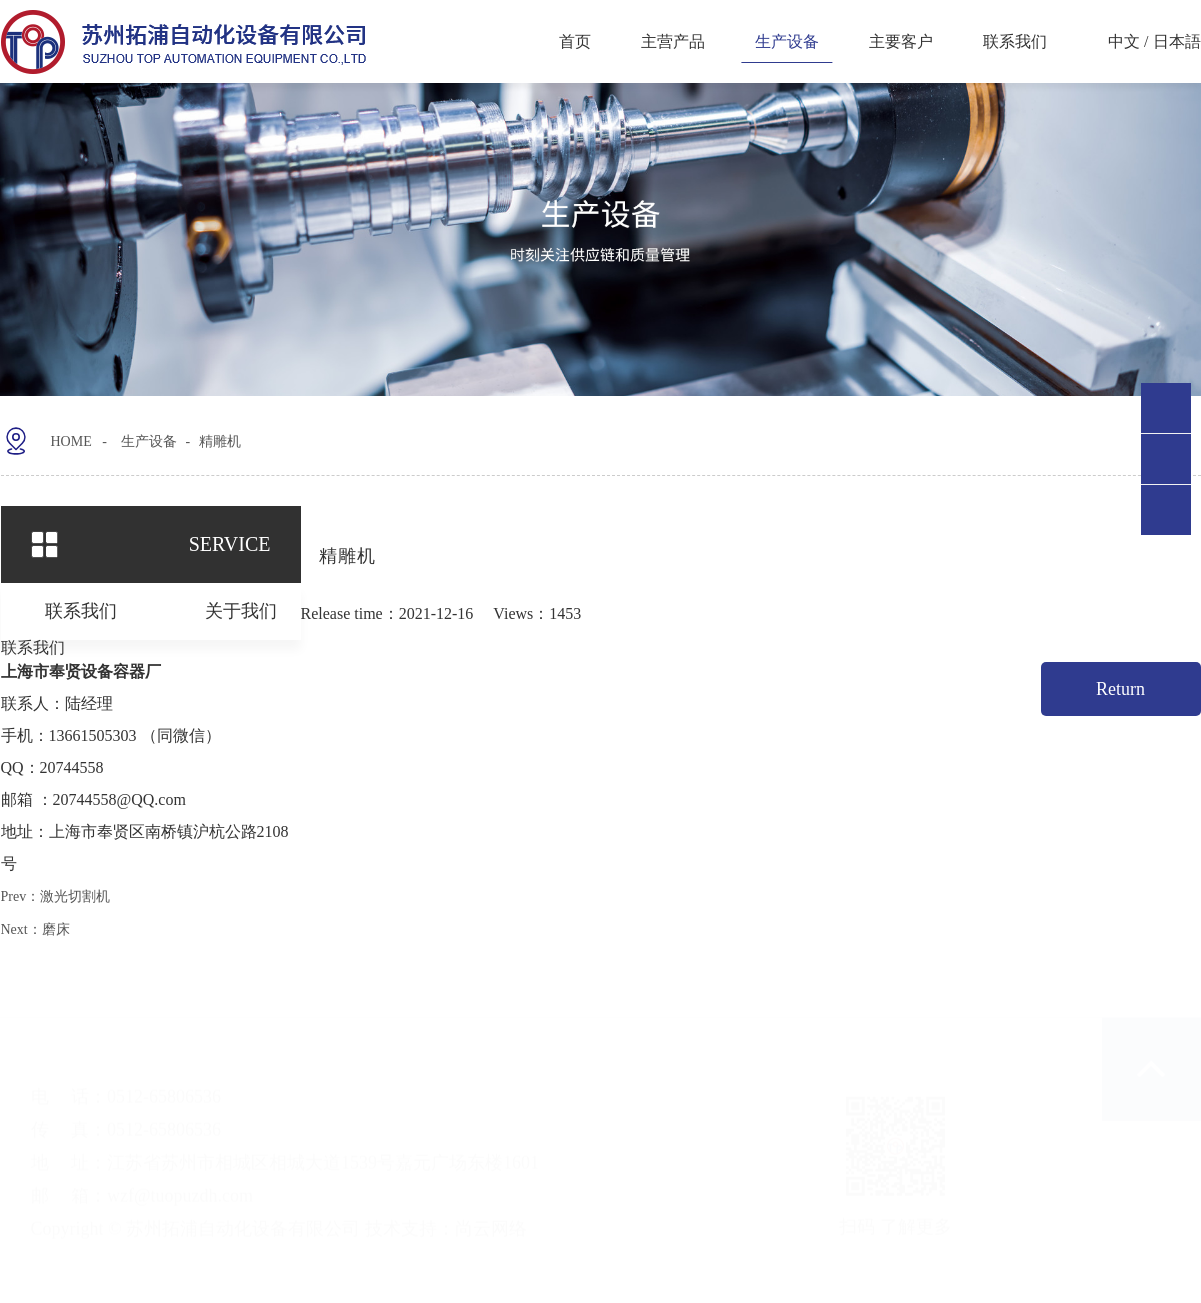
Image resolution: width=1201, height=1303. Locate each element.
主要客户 (901, 41)
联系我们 (1015, 41)
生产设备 (787, 41)
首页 (575, 41)
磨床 (56, 928)
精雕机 (249, 434)
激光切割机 (75, 895)
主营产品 (673, 41)
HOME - (119, 434)
